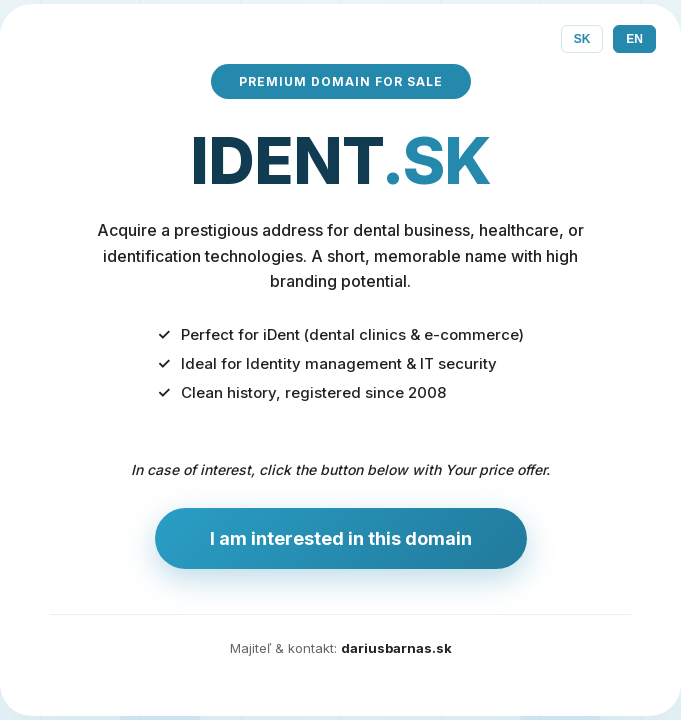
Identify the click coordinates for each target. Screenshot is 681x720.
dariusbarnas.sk (396, 648)
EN (634, 39)
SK (582, 39)
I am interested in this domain (341, 538)
